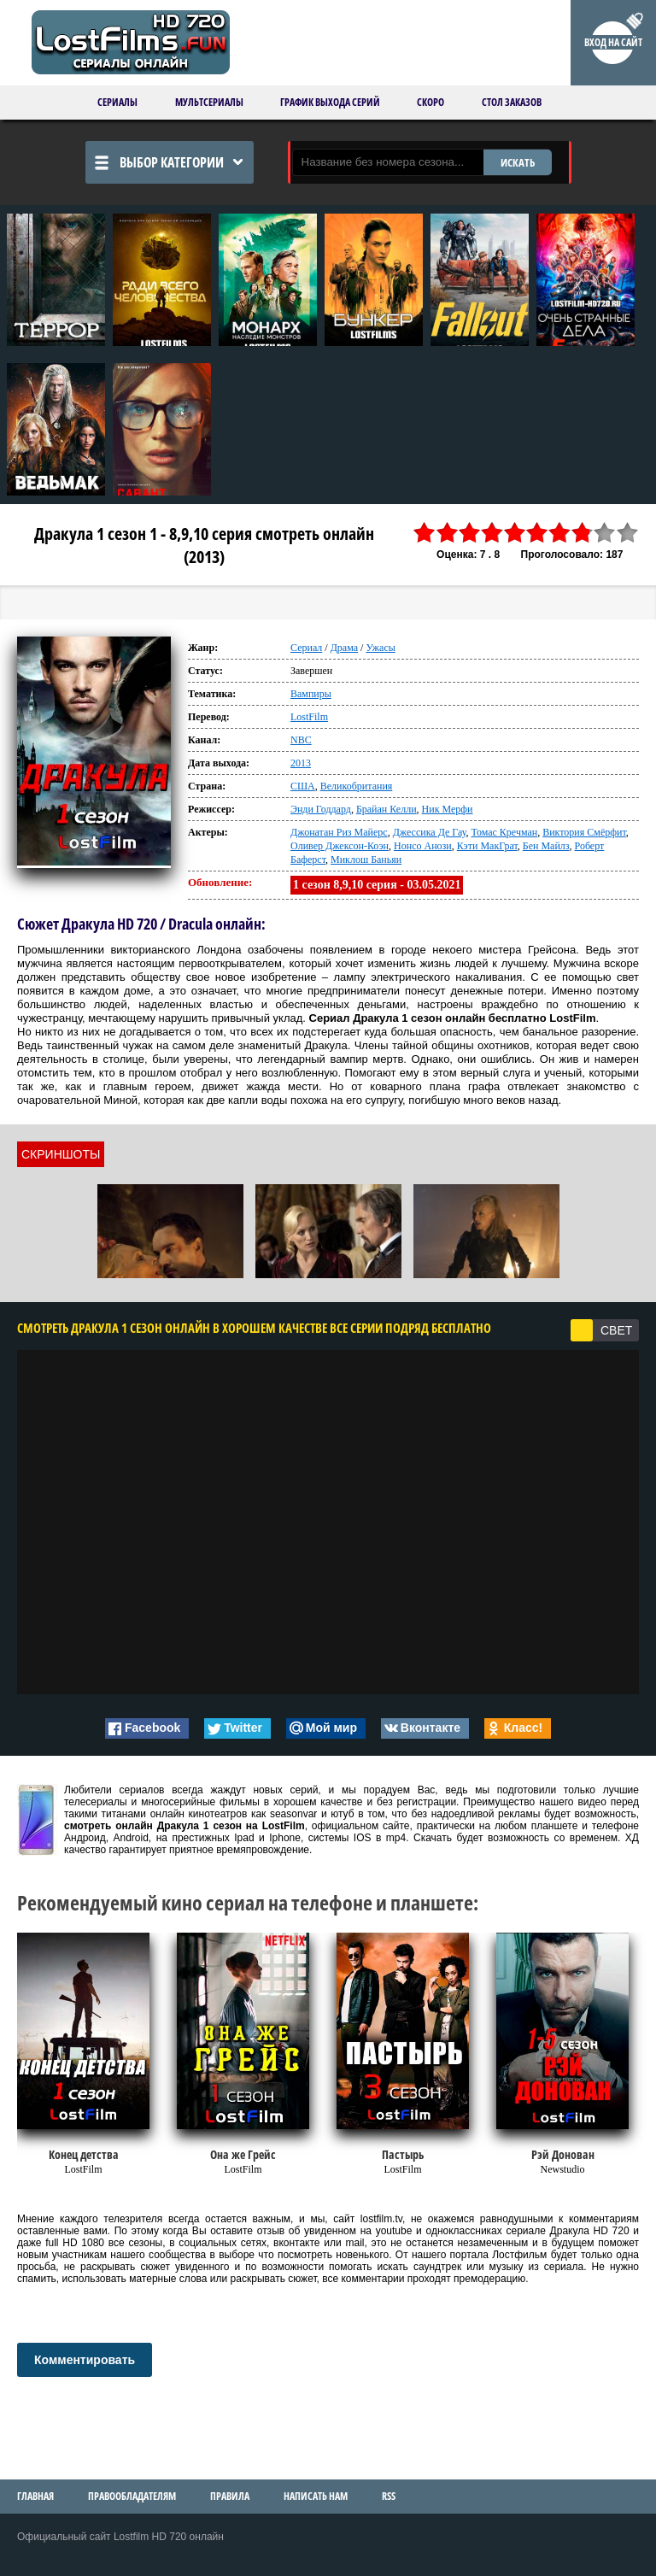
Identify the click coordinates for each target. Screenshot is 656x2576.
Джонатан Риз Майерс (339, 832)
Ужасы (380, 648)
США (302, 786)
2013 (300, 763)
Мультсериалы (209, 102)
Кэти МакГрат (487, 846)
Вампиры (310, 694)
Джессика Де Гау (429, 832)
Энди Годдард (320, 809)
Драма (344, 648)
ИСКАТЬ (518, 162)
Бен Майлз (546, 846)
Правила (229, 2496)
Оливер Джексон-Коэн (339, 846)
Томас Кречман (504, 832)
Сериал (306, 648)
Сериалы (117, 102)
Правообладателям (132, 2496)
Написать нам (316, 2496)
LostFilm (309, 717)
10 (628, 532)
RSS (388, 2496)
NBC (301, 740)
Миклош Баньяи (366, 860)
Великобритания (356, 786)
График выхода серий (330, 102)
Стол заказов (512, 102)
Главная (35, 2496)
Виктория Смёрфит (584, 832)
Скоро (430, 102)
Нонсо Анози (423, 846)
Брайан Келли (386, 809)
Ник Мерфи (447, 809)
